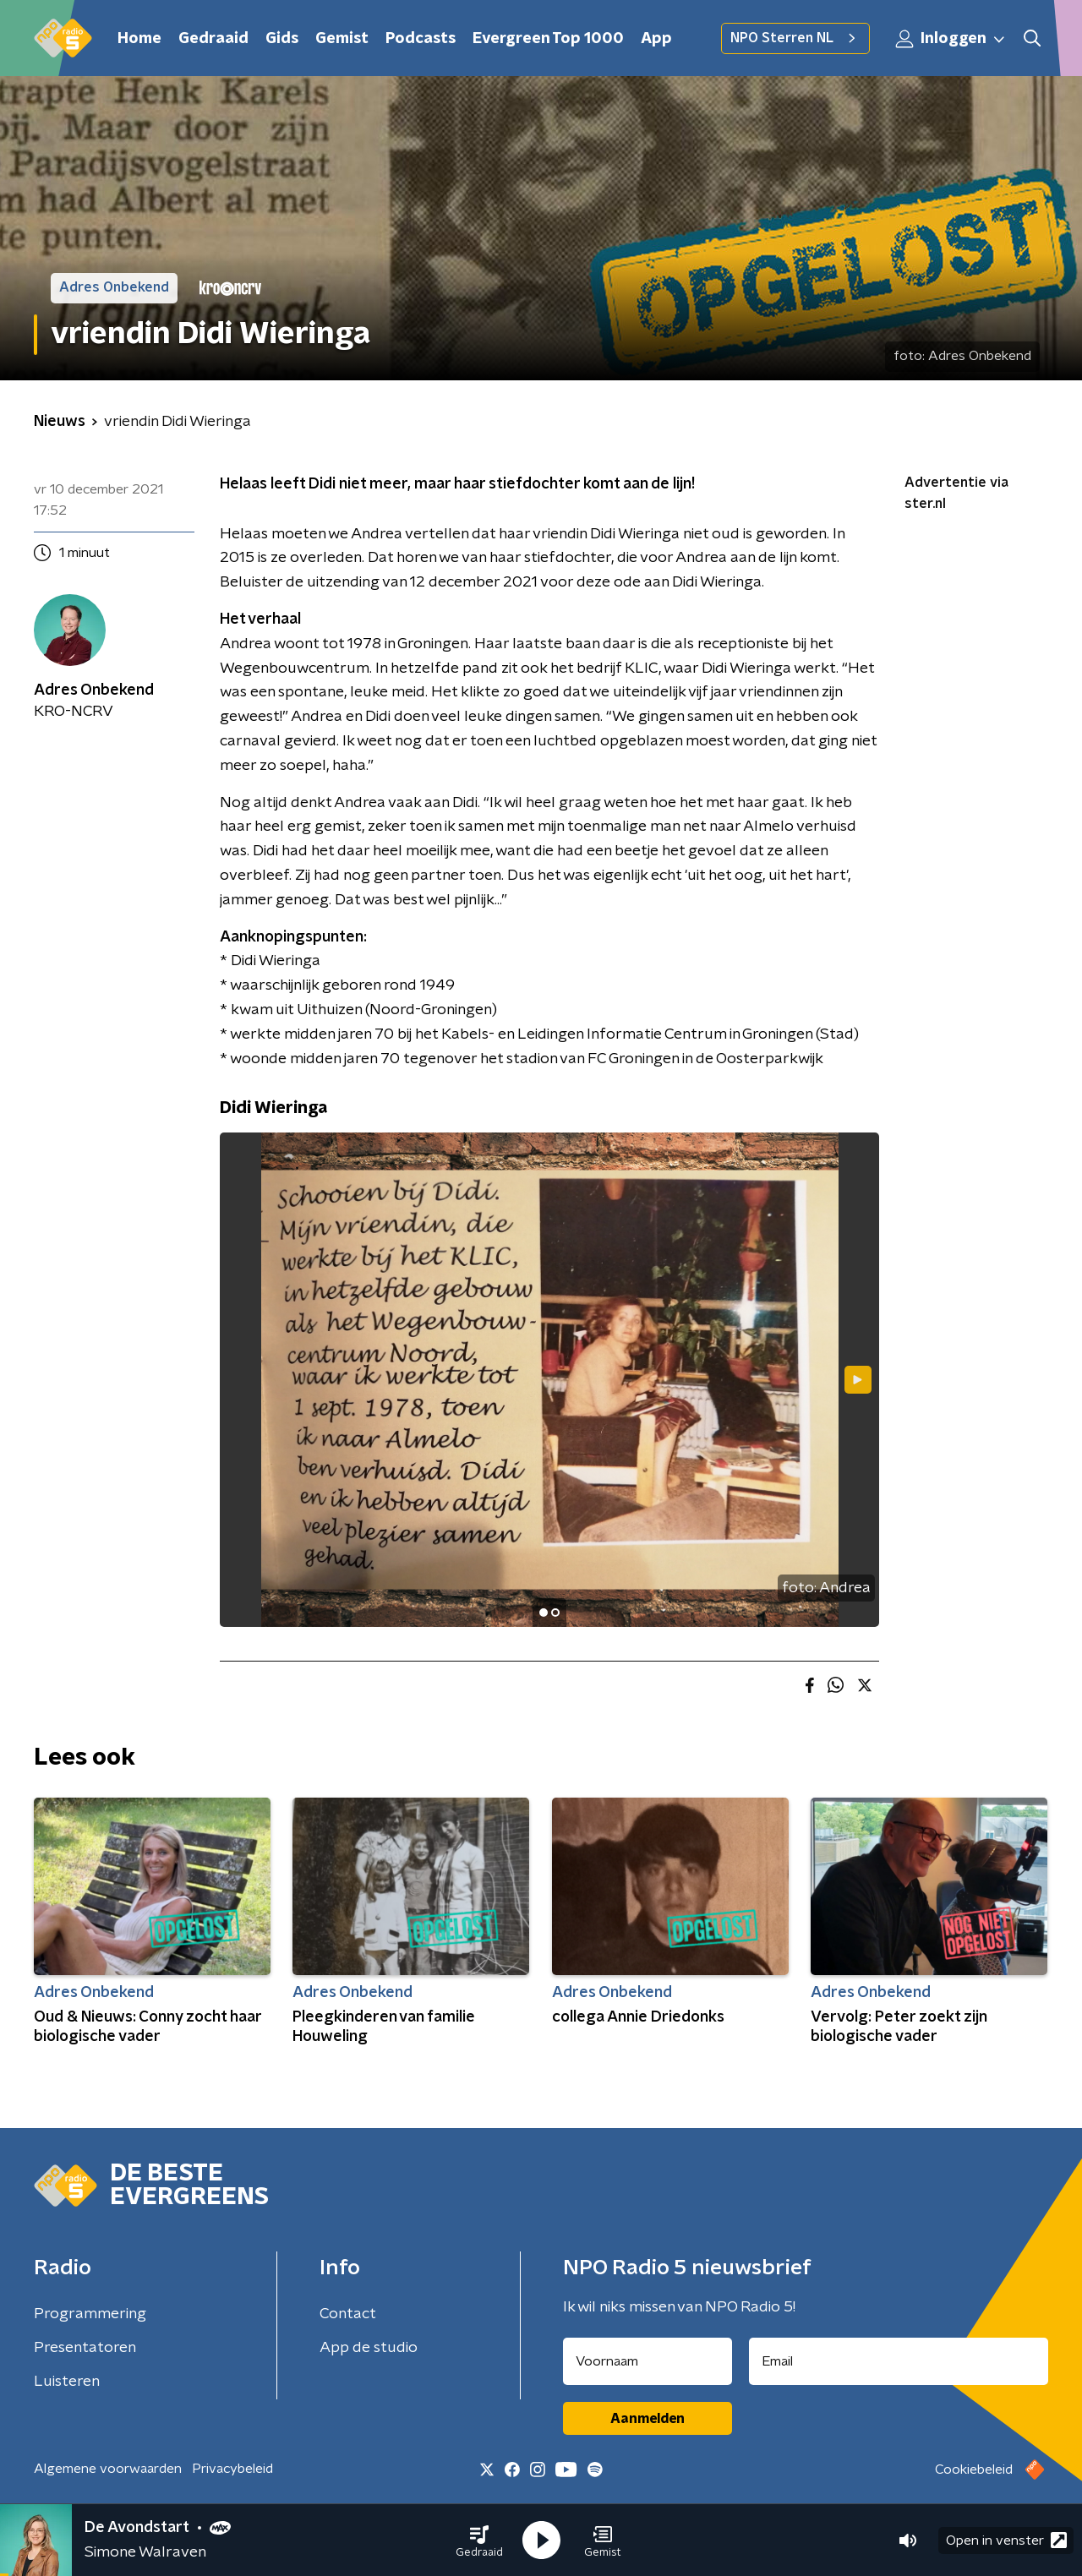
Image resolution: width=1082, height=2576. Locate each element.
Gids (281, 38)
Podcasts (420, 38)
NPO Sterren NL (795, 38)
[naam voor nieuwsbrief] (647, 2361)
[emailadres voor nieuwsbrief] (899, 2361)
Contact (348, 2314)
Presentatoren (85, 2347)
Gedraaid (213, 38)
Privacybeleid (232, 2468)
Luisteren (67, 2381)
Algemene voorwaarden (108, 2468)
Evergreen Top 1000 (548, 38)
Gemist (342, 38)
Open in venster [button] (1006, 2540)
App (656, 38)
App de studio (369, 2347)
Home (139, 38)
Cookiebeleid (974, 2469)
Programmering (90, 2314)
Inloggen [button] (951, 39)
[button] (479, 2540)
